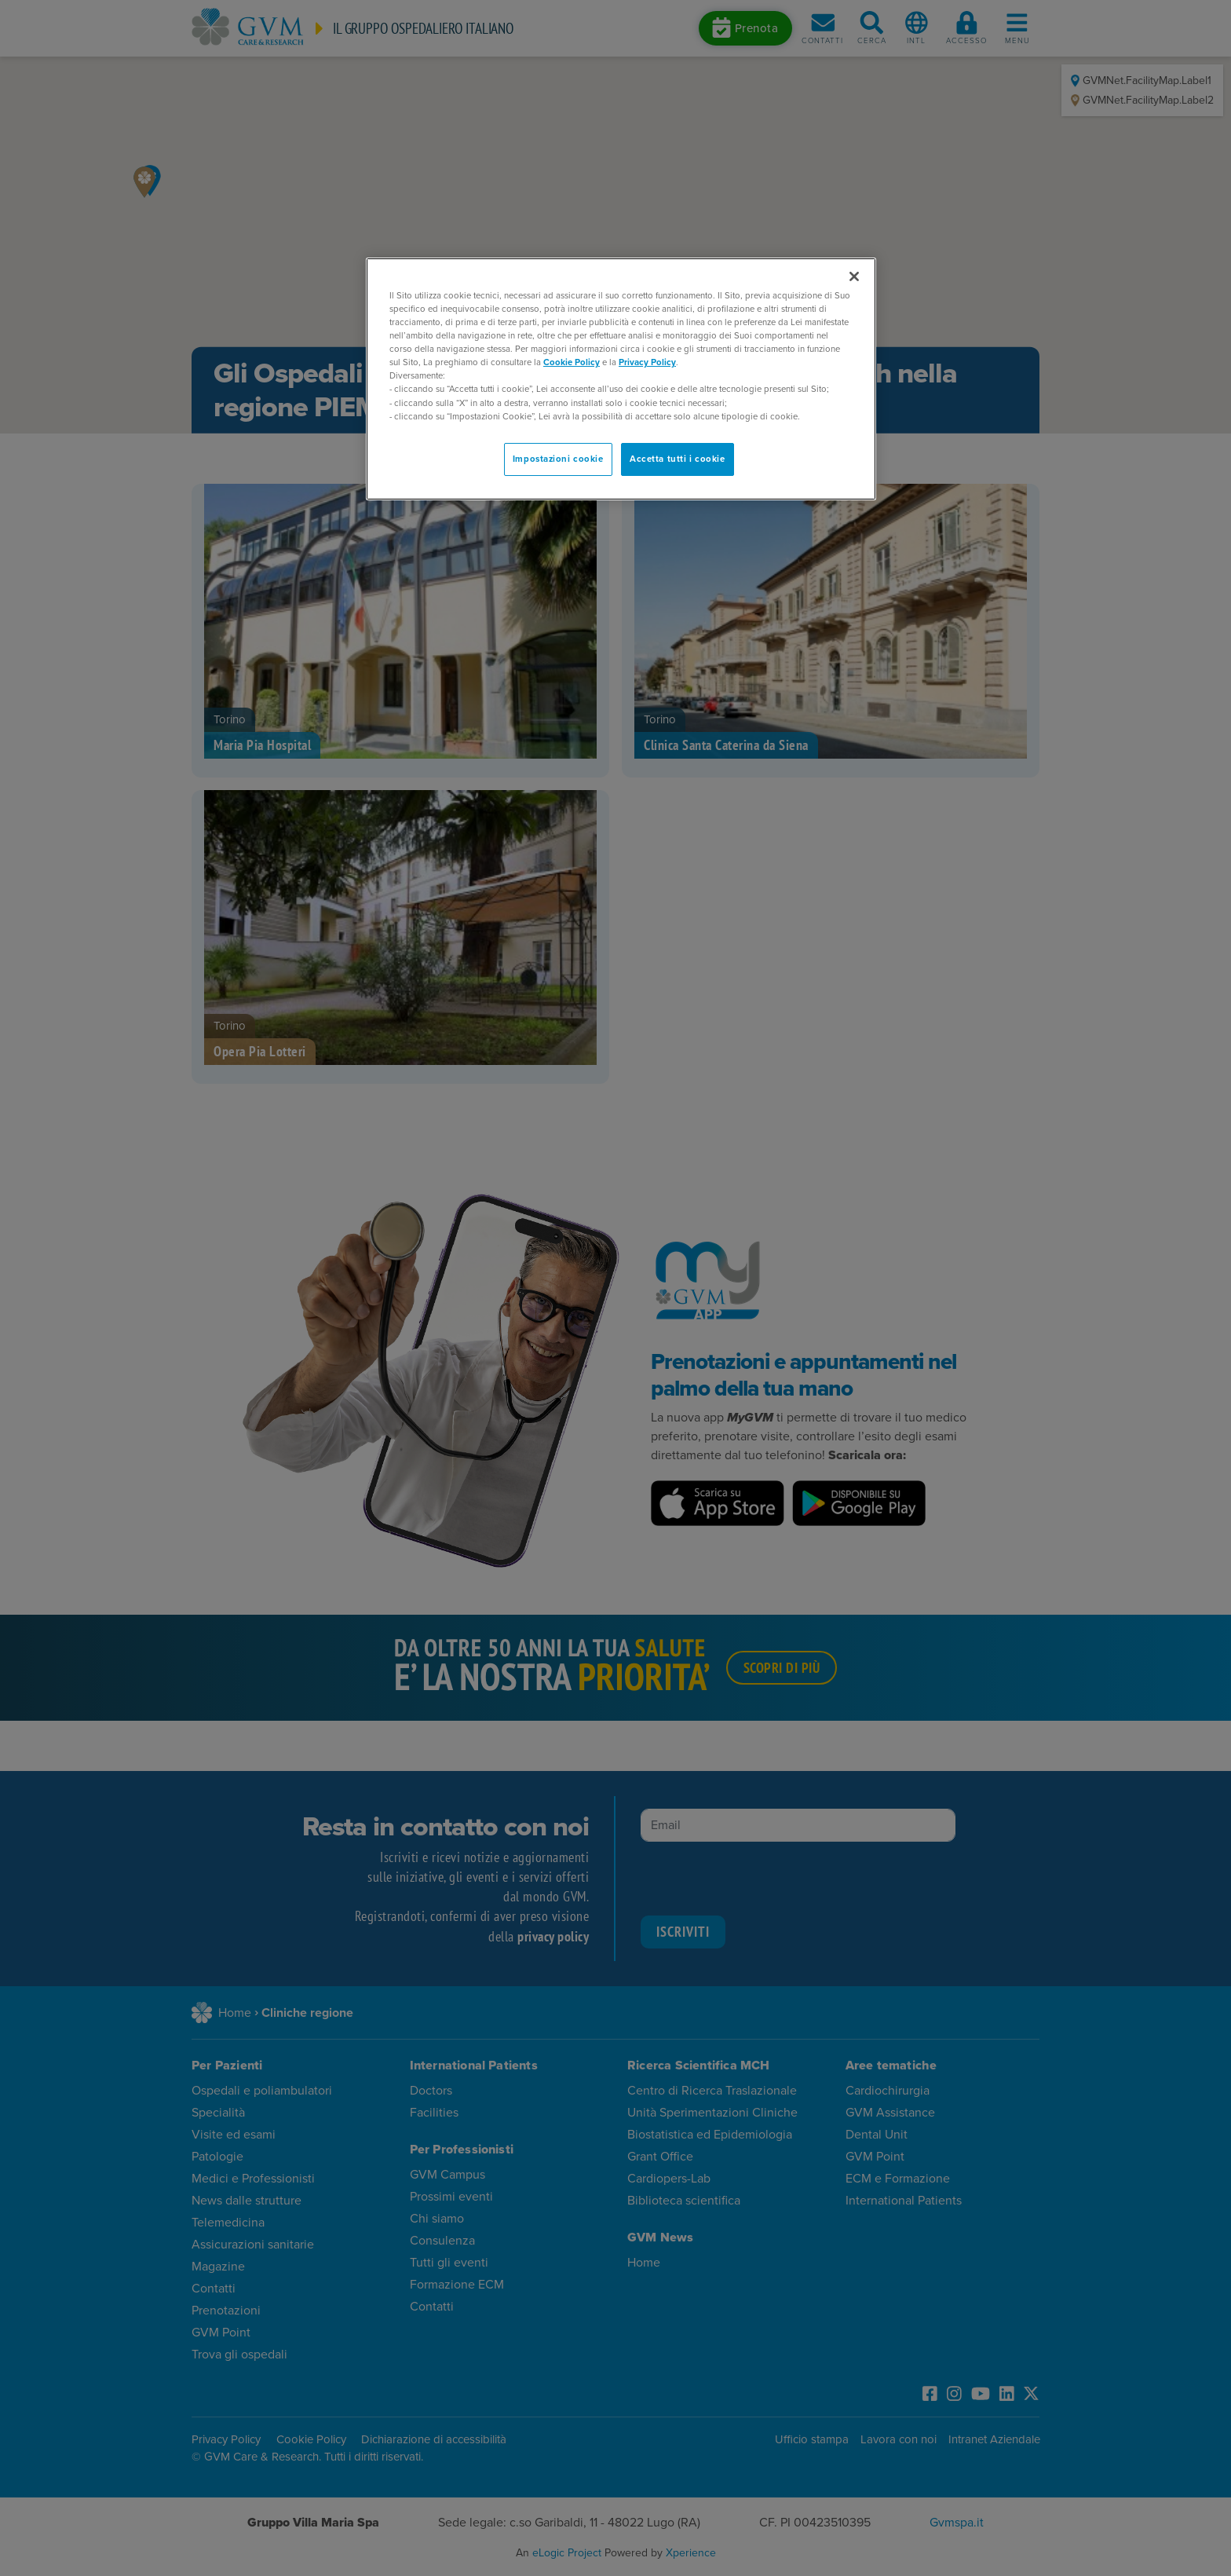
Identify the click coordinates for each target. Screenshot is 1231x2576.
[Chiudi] (854, 276)
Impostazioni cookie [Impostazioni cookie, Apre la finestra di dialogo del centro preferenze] (558, 459)
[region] (621, 379)
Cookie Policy (571, 362)
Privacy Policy (647, 362)
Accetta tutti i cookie (677, 459)
